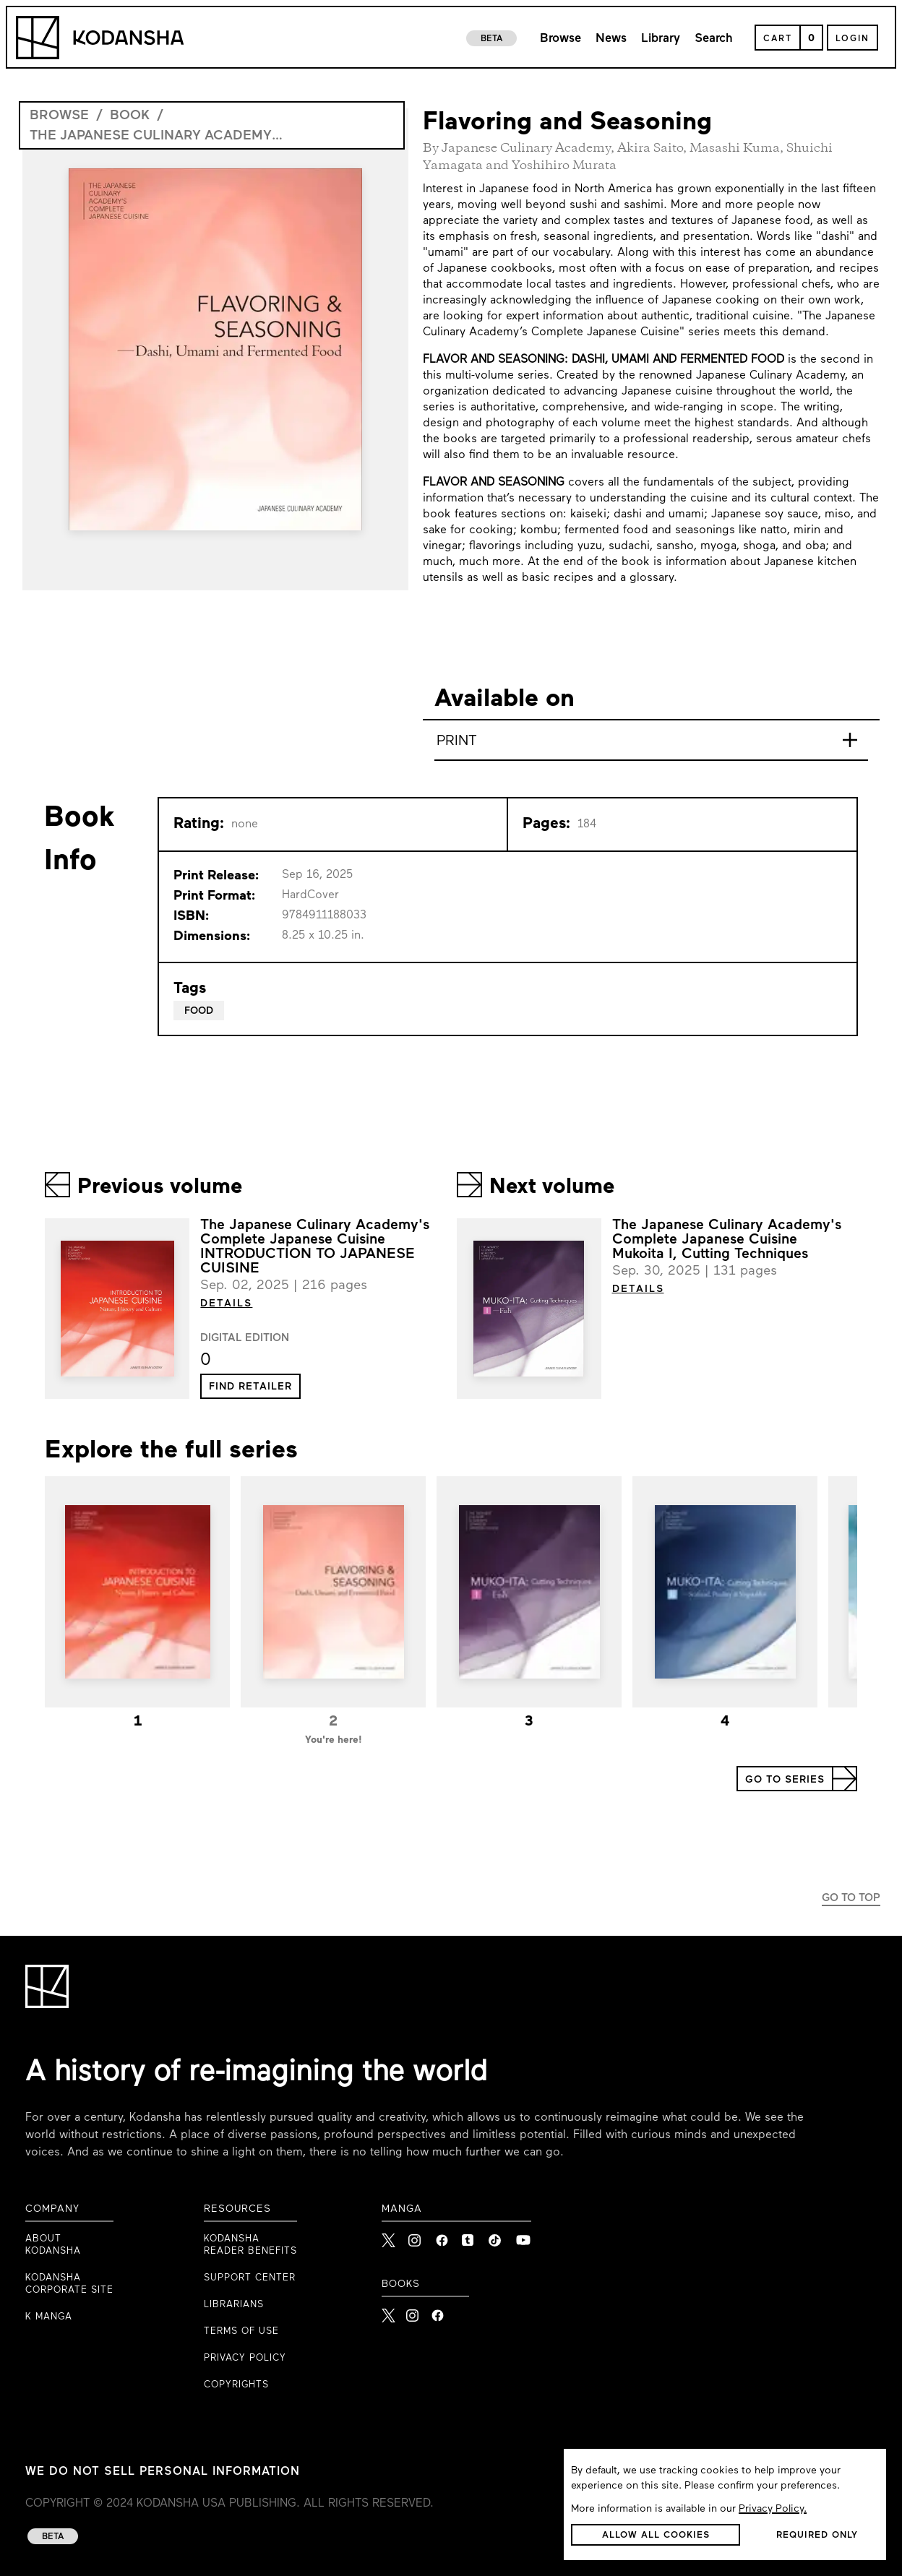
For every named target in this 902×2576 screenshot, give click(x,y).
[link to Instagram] (416, 2236)
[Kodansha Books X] (388, 2311)
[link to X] (390, 2236)
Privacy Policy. (773, 2509)
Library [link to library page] (660, 39)
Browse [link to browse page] (560, 39)
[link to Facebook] (443, 2236)
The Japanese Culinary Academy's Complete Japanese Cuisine (156, 136)
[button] (250, 1386)
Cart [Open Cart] (777, 39)
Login (852, 39)
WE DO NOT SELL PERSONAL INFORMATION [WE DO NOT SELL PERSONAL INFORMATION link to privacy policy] (162, 2472)
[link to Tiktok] (496, 2236)
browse (59, 116)
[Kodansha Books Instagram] (413, 2311)
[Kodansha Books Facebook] (437, 2311)
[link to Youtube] (523, 2236)
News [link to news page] (611, 39)
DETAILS (226, 1303)
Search (714, 39)
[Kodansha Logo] (100, 37)
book (130, 116)
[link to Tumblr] (470, 2236)
